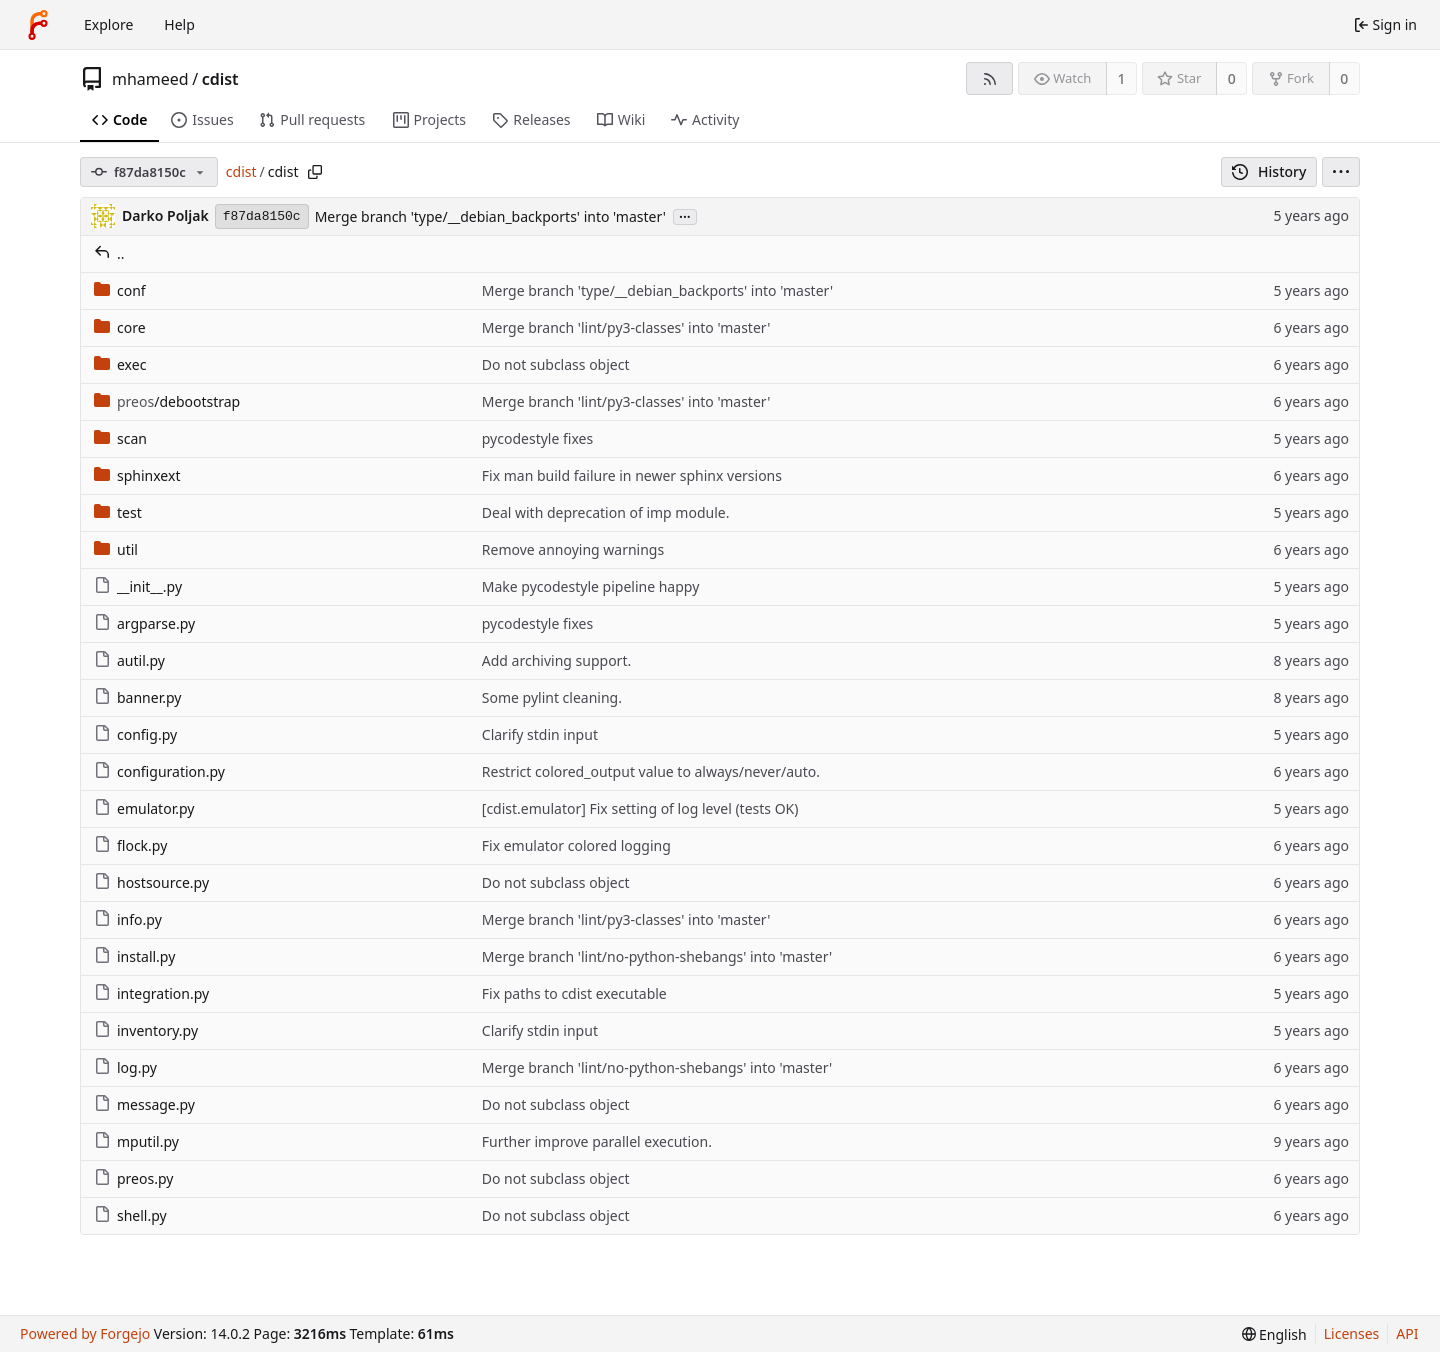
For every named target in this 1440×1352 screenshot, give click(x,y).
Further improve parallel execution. (597, 1141)
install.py (134, 956)
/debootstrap (167, 401)
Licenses (1352, 1333)
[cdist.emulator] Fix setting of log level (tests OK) (640, 808)
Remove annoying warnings (573, 549)
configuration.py (159, 771)
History (1269, 171)
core (120, 327)
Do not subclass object (556, 364)
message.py (144, 1104)
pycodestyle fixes (537, 438)
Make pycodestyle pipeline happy (591, 586)
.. (109, 253)
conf (120, 290)
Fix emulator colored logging (576, 845)
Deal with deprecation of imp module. (606, 512)
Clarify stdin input (540, 734)
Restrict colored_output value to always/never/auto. (651, 771)
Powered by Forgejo (85, 1333)
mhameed (150, 79)
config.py (135, 734)
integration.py (151, 993)
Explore (108, 24)
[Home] (38, 25)
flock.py (130, 845)
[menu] (1341, 172)
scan (120, 438)
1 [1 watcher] (1122, 78)
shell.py (130, 1215)
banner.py (137, 697)
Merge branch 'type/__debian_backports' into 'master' (490, 216)
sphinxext (137, 475)
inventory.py (146, 1030)
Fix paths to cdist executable (574, 993)
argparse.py (144, 623)
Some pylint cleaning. (552, 697)
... (685, 215)
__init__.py (138, 586)
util (116, 549)
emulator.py (144, 808)
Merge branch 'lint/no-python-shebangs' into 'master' (657, 956)
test (118, 512)
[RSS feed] (989, 78)
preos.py (133, 1178)
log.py (125, 1067)
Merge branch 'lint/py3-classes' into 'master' (626, 327)
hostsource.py (151, 882)
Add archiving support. (556, 660)
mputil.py (136, 1141)
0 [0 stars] (1232, 78)
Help (179, 24)
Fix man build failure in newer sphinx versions (632, 475)
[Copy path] (315, 172)
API (1407, 1333)
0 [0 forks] (1344, 78)
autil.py (129, 660)
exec (120, 364)
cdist (220, 79)
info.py (128, 919)
